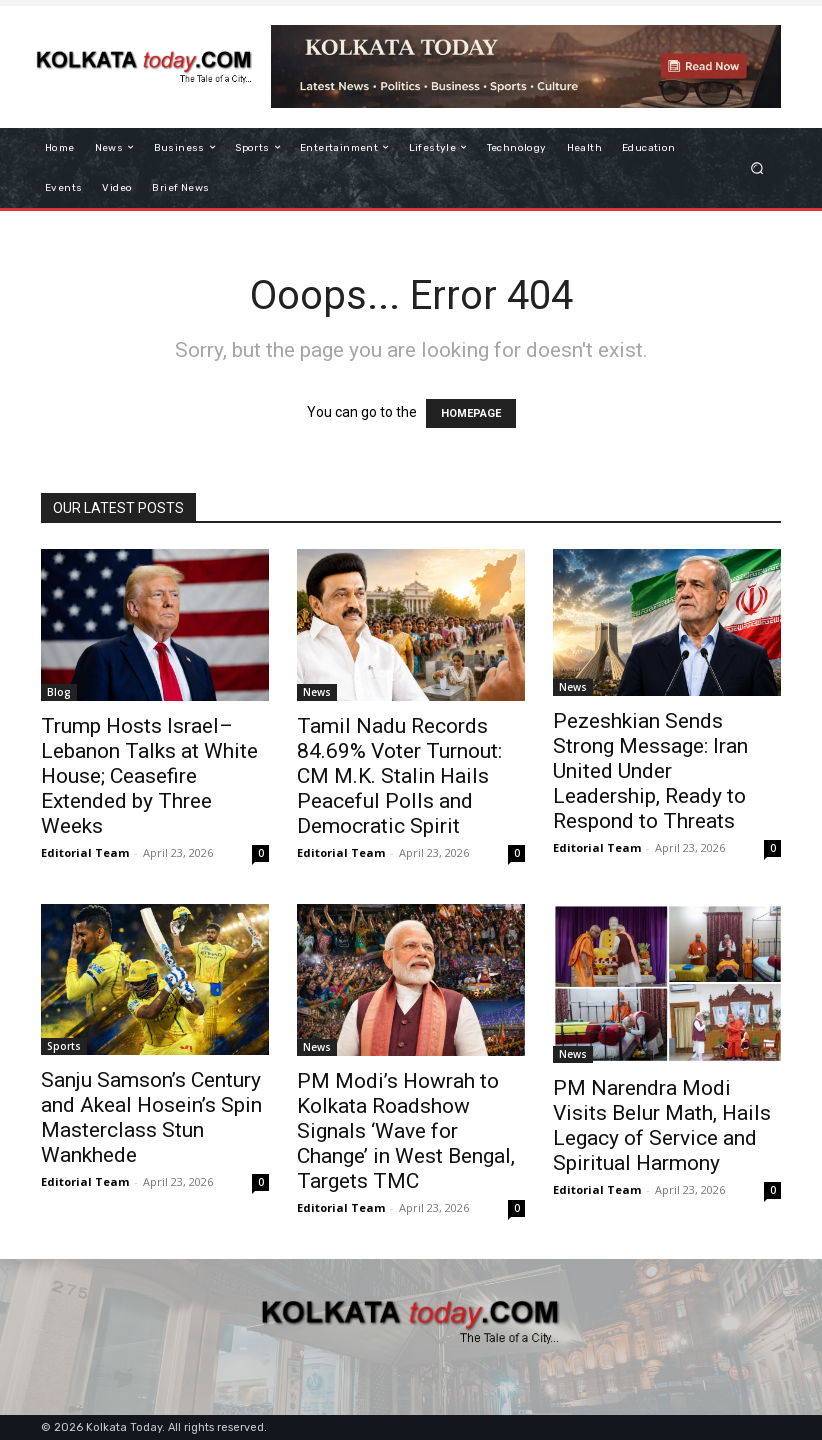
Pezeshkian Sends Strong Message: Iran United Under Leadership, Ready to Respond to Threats (650, 771)
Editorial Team (85, 852)
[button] (757, 167)
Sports (64, 1046)
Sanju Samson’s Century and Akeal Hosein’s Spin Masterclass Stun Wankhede (151, 1117)
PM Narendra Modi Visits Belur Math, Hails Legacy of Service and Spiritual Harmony (662, 1125)
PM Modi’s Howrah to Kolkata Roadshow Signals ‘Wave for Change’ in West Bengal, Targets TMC (406, 1131)
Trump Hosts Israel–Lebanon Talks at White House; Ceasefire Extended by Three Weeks (149, 776)
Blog (59, 692)
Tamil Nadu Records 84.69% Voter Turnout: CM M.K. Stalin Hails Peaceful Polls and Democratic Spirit (399, 776)
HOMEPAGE (471, 413)
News (317, 692)
